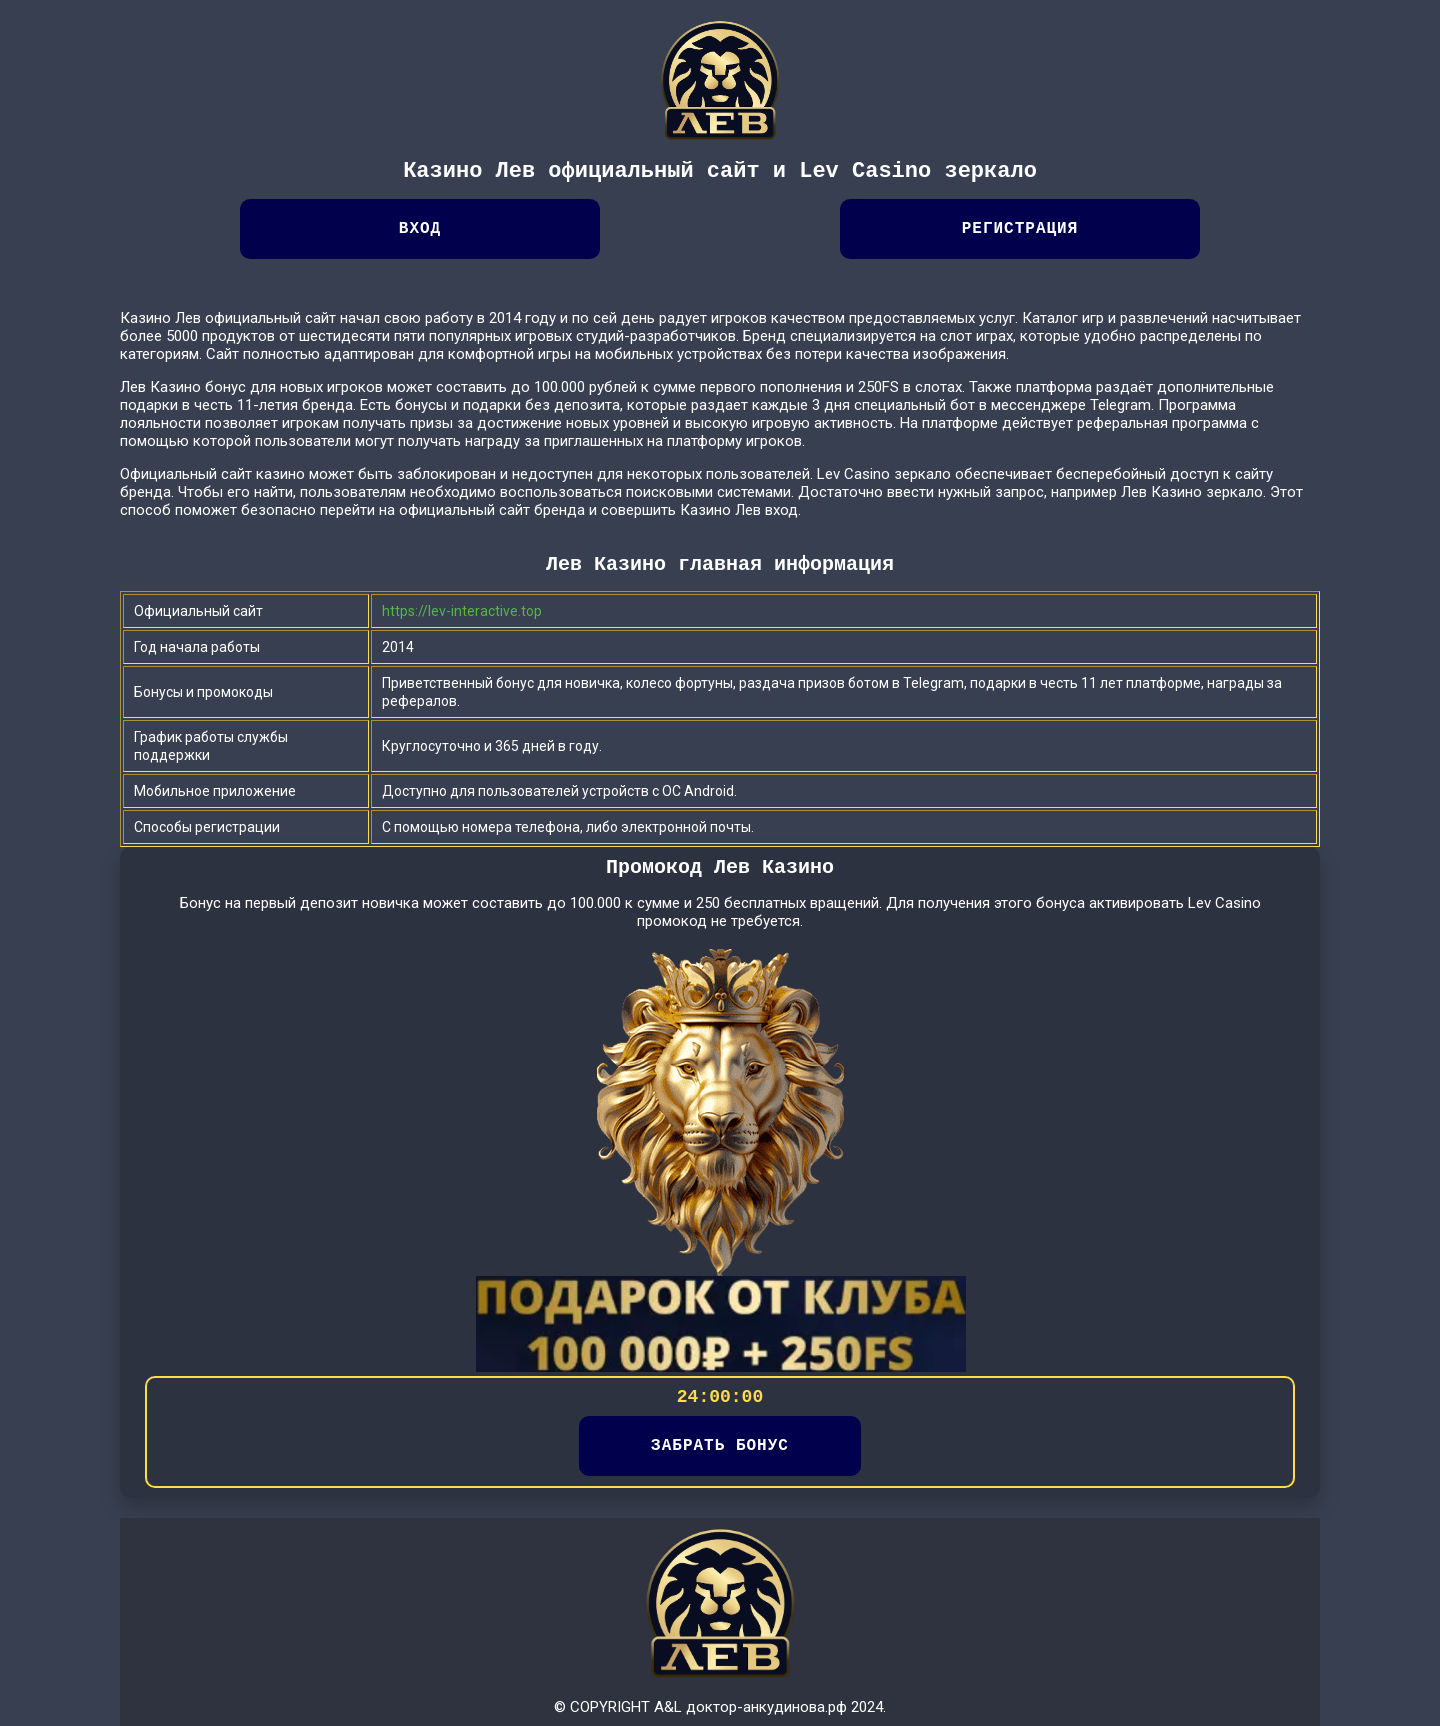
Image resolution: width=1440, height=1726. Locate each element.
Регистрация (1020, 229)
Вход (420, 229)
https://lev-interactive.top (462, 611)
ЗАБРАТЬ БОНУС (720, 1446)
